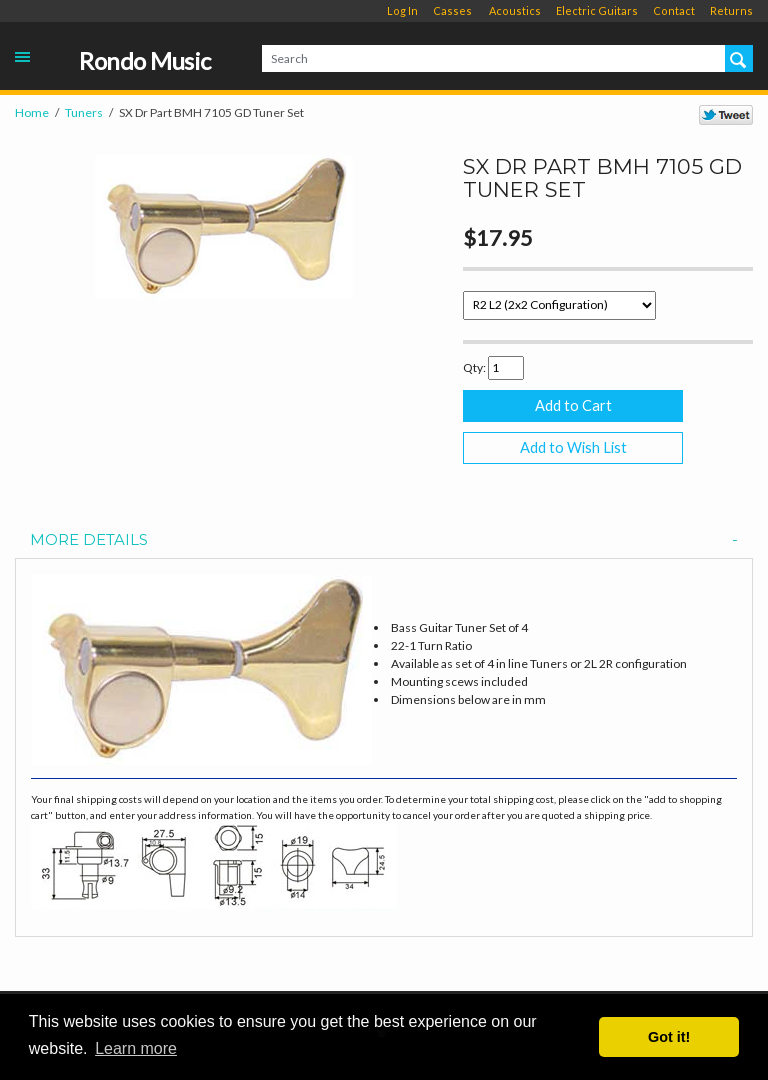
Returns (731, 10)
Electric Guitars (597, 10)
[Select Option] (559, 305)
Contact (674, 10)
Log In (402, 10)
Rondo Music (145, 61)
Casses (452, 10)
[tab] (384, 540)
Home (32, 112)
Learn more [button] (136, 1048)
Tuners (84, 112)
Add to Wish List (573, 447)
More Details (384, 540)
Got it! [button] (669, 1037)
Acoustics (515, 10)
